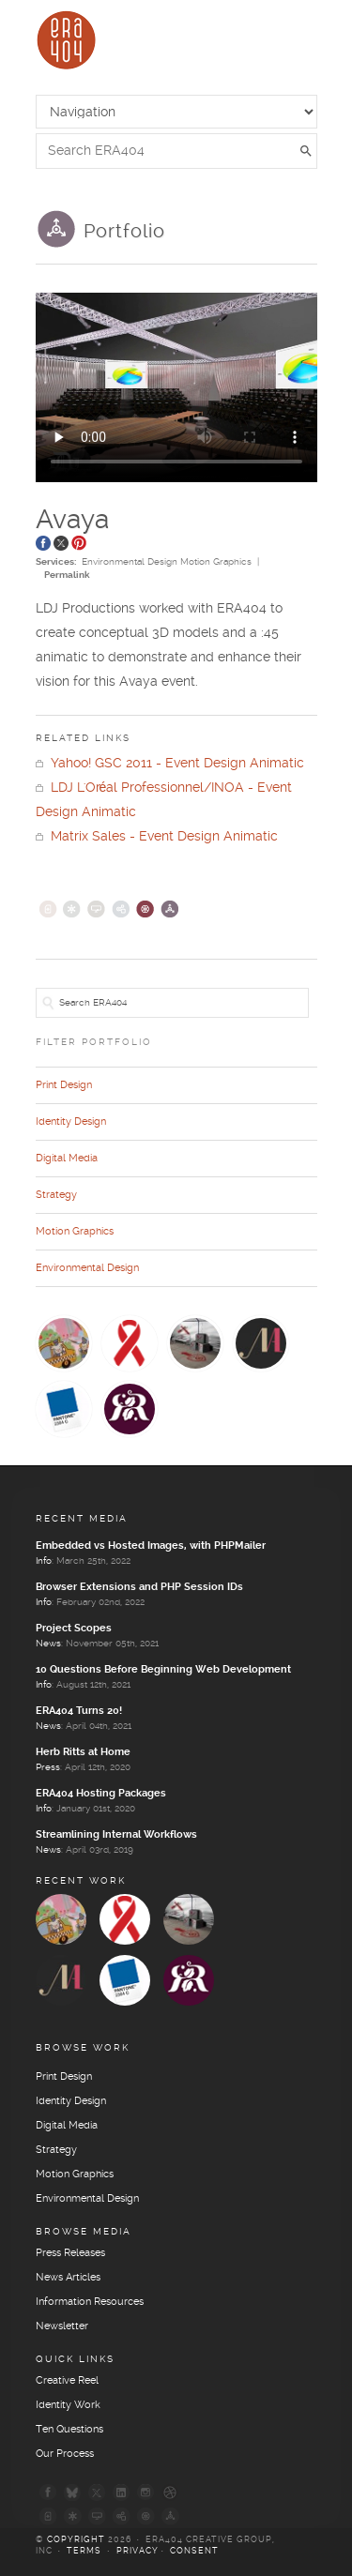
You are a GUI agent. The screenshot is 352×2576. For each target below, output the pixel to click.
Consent (194, 2551)
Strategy (56, 1195)
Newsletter (62, 2326)
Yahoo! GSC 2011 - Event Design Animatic (170, 763)
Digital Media (67, 1158)
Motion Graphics (216, 562)
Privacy (137, 2551)
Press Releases (70, 2253)
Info (44, 1561)
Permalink (67, 575)
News (48, 1643)
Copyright (76, 2540)
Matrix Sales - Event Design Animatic (157, 836)
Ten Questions (69, 2429)
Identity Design (71, 1122)
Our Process (65, 2454)
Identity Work (68, 2405)
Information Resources (90, 2302)
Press (48, 1767)
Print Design (64, 1085)
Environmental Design (129, 562)
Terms (84, 2551)
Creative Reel (67, 2381)
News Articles (68, 2277)
